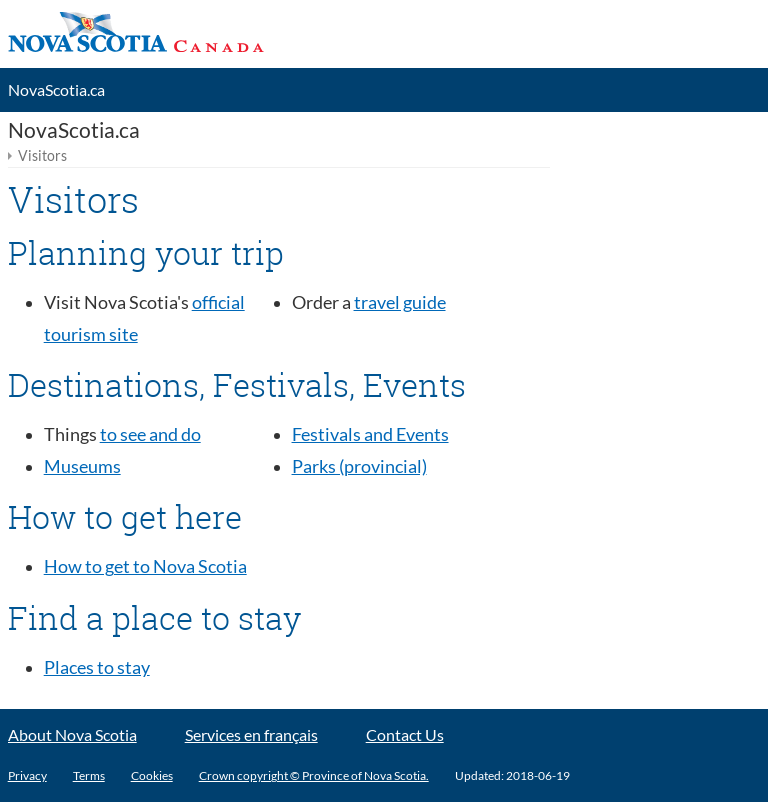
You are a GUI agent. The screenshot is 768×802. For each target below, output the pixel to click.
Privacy (27, 775)
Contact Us (405, 735)
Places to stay (97, 667)
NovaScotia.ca (56, 90)
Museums (82, 466)
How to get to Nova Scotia (145, 566)
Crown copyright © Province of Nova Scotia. (314, 775)
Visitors (42, 156)
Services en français (251, 735)
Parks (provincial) (359, 466)
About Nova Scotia (72, 735)
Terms (89, 775)
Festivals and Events (370, 434)
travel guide (400, 302)
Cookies (152, 775)
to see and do (150, 434)
